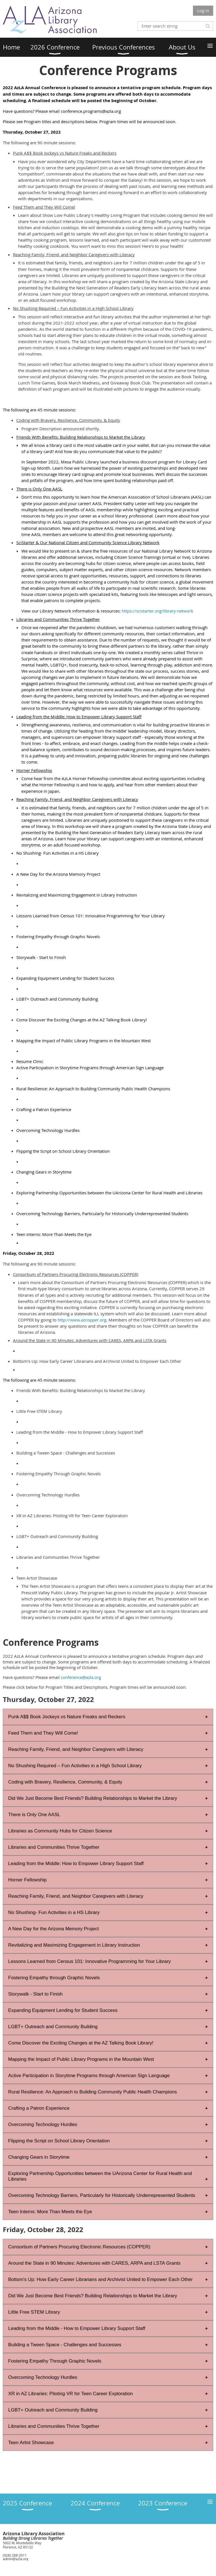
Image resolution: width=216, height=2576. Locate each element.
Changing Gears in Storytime (38, 2157)
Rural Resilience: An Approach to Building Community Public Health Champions (92, 2092)
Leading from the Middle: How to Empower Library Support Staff (76, 1863)
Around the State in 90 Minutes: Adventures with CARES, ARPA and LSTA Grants (94, 2263)
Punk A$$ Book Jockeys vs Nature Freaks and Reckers (66, 1716)
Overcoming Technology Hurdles (42, 2124)
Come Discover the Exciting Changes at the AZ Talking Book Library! (81, 2043)
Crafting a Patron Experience (38, 2108)
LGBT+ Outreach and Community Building (53, 2026)
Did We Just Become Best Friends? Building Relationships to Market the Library (92, 1798)
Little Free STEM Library (34, 2312)
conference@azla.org (81, 1677)
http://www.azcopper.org (82, 1320)
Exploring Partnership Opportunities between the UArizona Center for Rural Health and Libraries (100, 2176)
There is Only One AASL (34, 1814)
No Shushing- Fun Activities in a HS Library (54, 1912)
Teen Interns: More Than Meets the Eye (50, 2211)
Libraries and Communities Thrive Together (53, 1847)
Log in (203, 10)
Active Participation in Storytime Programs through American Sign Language (89, 2075)
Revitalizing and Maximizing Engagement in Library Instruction (74, 1945)
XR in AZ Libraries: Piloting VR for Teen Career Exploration (70, 2393)
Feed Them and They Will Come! (43, 1733)
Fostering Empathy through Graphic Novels (54, 1977)
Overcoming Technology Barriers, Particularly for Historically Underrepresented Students (101, 2195)
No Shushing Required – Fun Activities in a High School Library (75, 1765)
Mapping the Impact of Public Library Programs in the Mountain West (81, 2059)
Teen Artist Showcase (31, 2442)
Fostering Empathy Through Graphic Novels (54, 2361)
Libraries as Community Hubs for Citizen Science (60, 1831)
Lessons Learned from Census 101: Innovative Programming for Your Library (89, 1961)
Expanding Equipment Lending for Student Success (62, 2010)
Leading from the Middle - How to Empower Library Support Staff (76, 2328)
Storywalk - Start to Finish (35, 1994)
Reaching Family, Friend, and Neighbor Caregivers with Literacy (75, 1749)
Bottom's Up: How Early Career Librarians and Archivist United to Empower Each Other (100, 2279)
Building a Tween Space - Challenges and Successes (64, 2344)
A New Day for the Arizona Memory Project (53, 1928)
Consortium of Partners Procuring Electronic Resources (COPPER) (79, 2247)
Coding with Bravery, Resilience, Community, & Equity (65, 1782)
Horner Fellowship (27, 1880)
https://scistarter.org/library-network (157, 611)
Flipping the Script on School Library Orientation (59, 2140)
